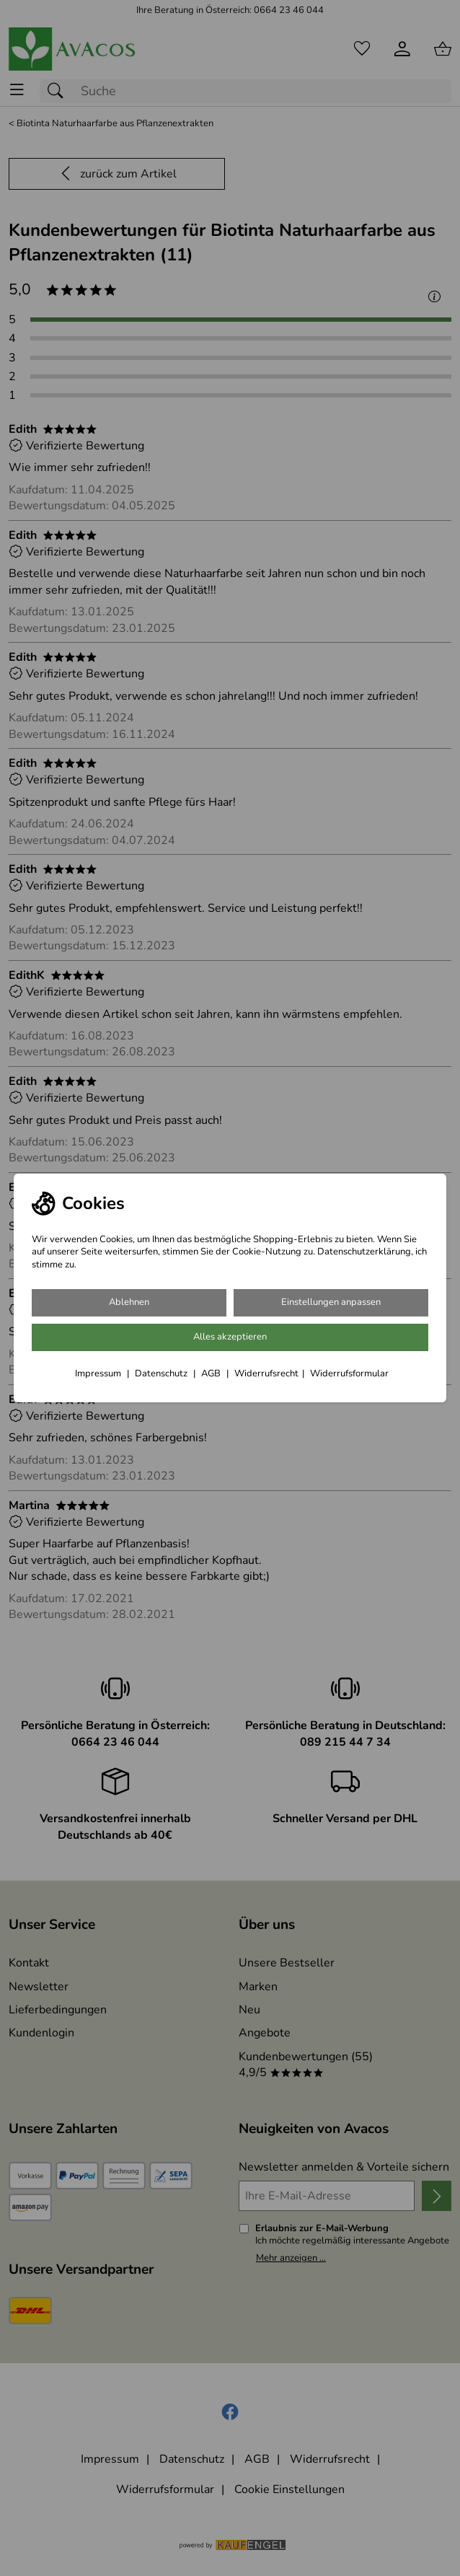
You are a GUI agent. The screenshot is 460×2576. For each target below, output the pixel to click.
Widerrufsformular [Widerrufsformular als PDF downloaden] (349, 1373)
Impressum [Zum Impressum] (99, 1373)
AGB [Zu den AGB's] (212, 1373)
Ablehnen (129, 1302)
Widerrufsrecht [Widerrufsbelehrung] (266, 1373)
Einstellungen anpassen (331, 1302)
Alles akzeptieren (230, 1336)
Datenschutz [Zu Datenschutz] (162, 1373)
